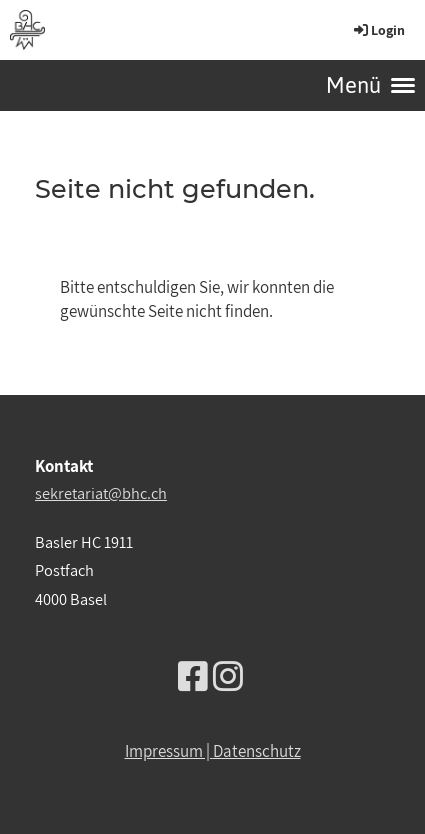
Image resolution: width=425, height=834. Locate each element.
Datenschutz (257, 751)
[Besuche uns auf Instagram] (228, 676)
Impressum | (169, 751)
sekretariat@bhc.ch (101, 493)
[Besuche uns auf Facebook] (193, 676)
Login (378, 30)
